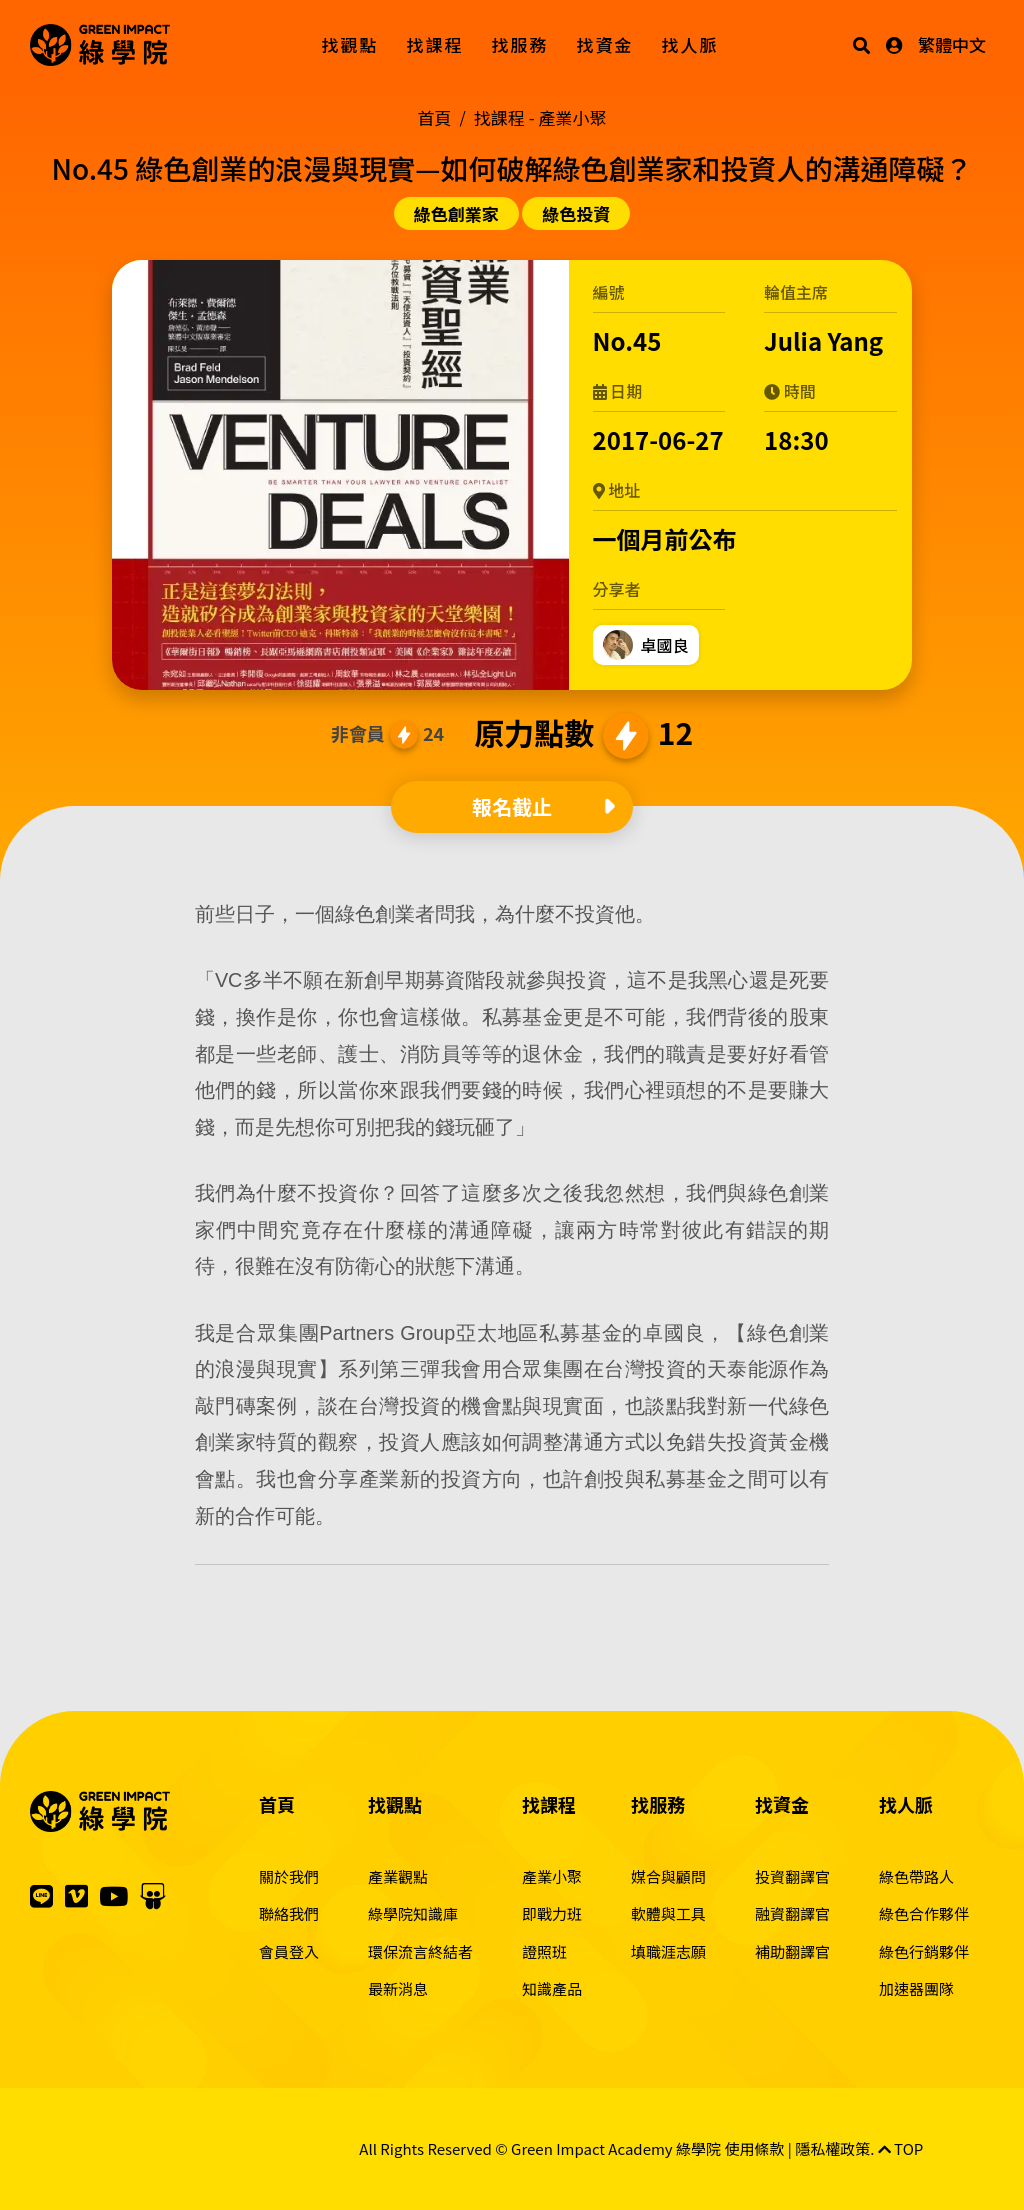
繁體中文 (952, 44)
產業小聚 (552, 1876)
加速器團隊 (916, 1988)
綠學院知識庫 (413, 1913)
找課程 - (540, 117)
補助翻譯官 (792, 1951)
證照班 (544, 1951)
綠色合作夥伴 (924, 1913)
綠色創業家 (456, 213)
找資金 (605, 44)
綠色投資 (576, 213)
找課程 (435, 44)
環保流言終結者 (420, 1951)
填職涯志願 (668, 1951)
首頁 (435, 117)
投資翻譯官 (792, 1876)
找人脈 (690, 44)
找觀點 (350, 44)
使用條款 (754, 2148)
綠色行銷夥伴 (924, 1951)
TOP (901, 2148)
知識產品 (552, 1988)
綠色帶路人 (916, 1876)
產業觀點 (398, 1876)
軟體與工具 (668, 1913)
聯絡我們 (289, 1913)
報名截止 (512, 806)
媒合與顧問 (668, 1876)
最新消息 (398, 1988)
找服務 (520, 44)
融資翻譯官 (792, 1913)
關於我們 (289, 1876)
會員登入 (289, 1951)
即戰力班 (552, 1913)
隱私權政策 (832, 2148)
